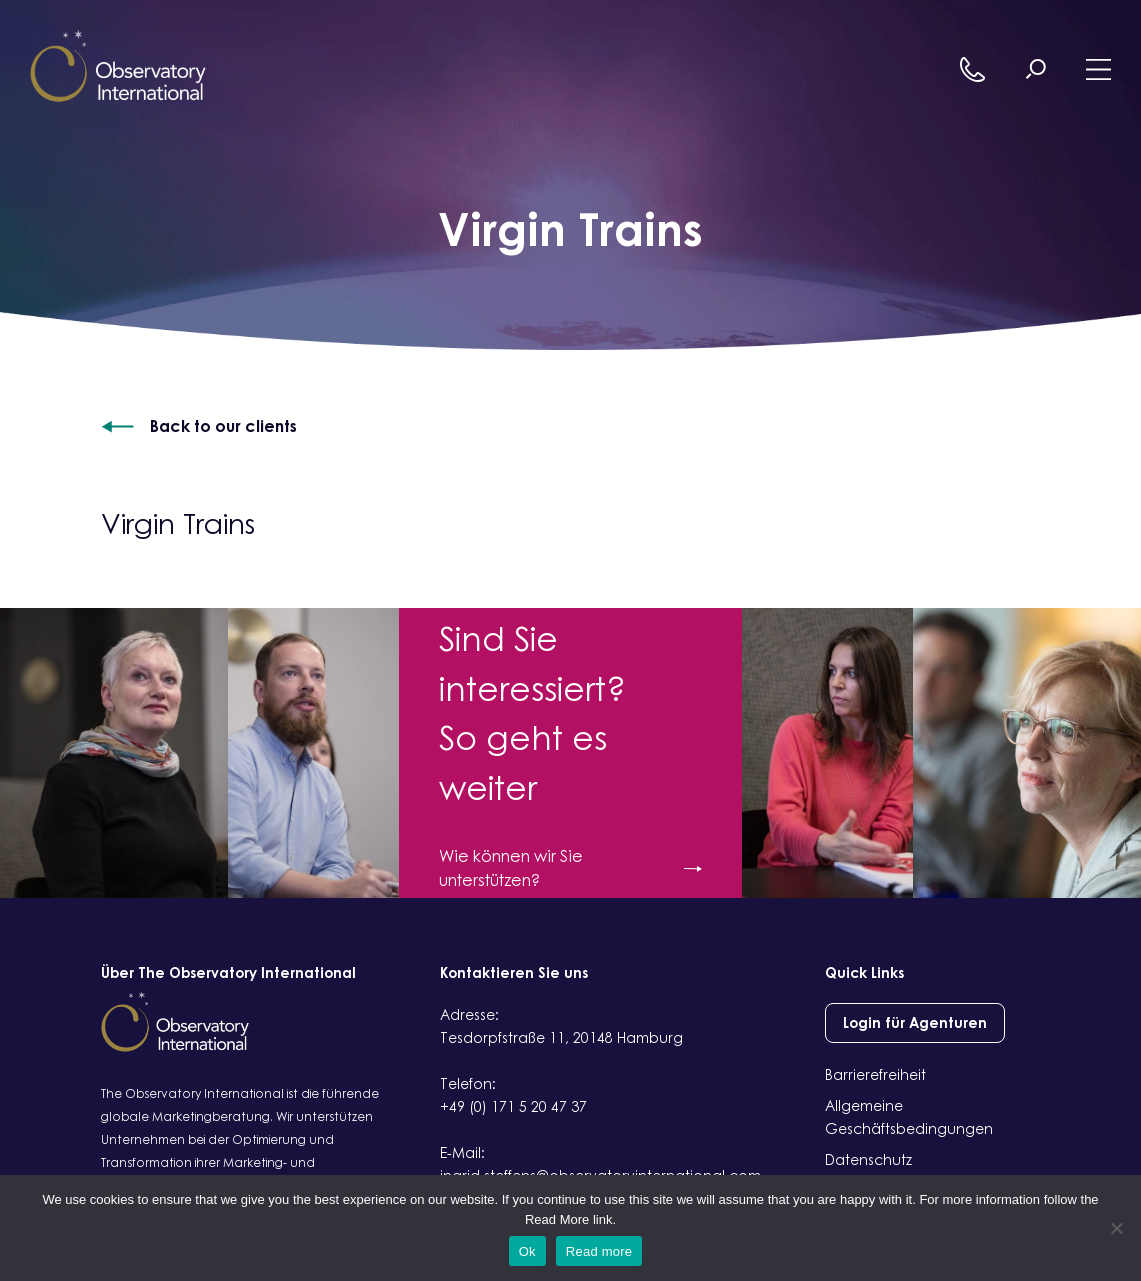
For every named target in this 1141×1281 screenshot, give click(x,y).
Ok (527, 1251)
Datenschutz (868, 1159)
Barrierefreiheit (875, 1074)
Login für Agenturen (915, 1022)
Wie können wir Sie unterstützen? (570, 868)
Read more (599, 1251)
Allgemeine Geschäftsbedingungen (909, 1117)
